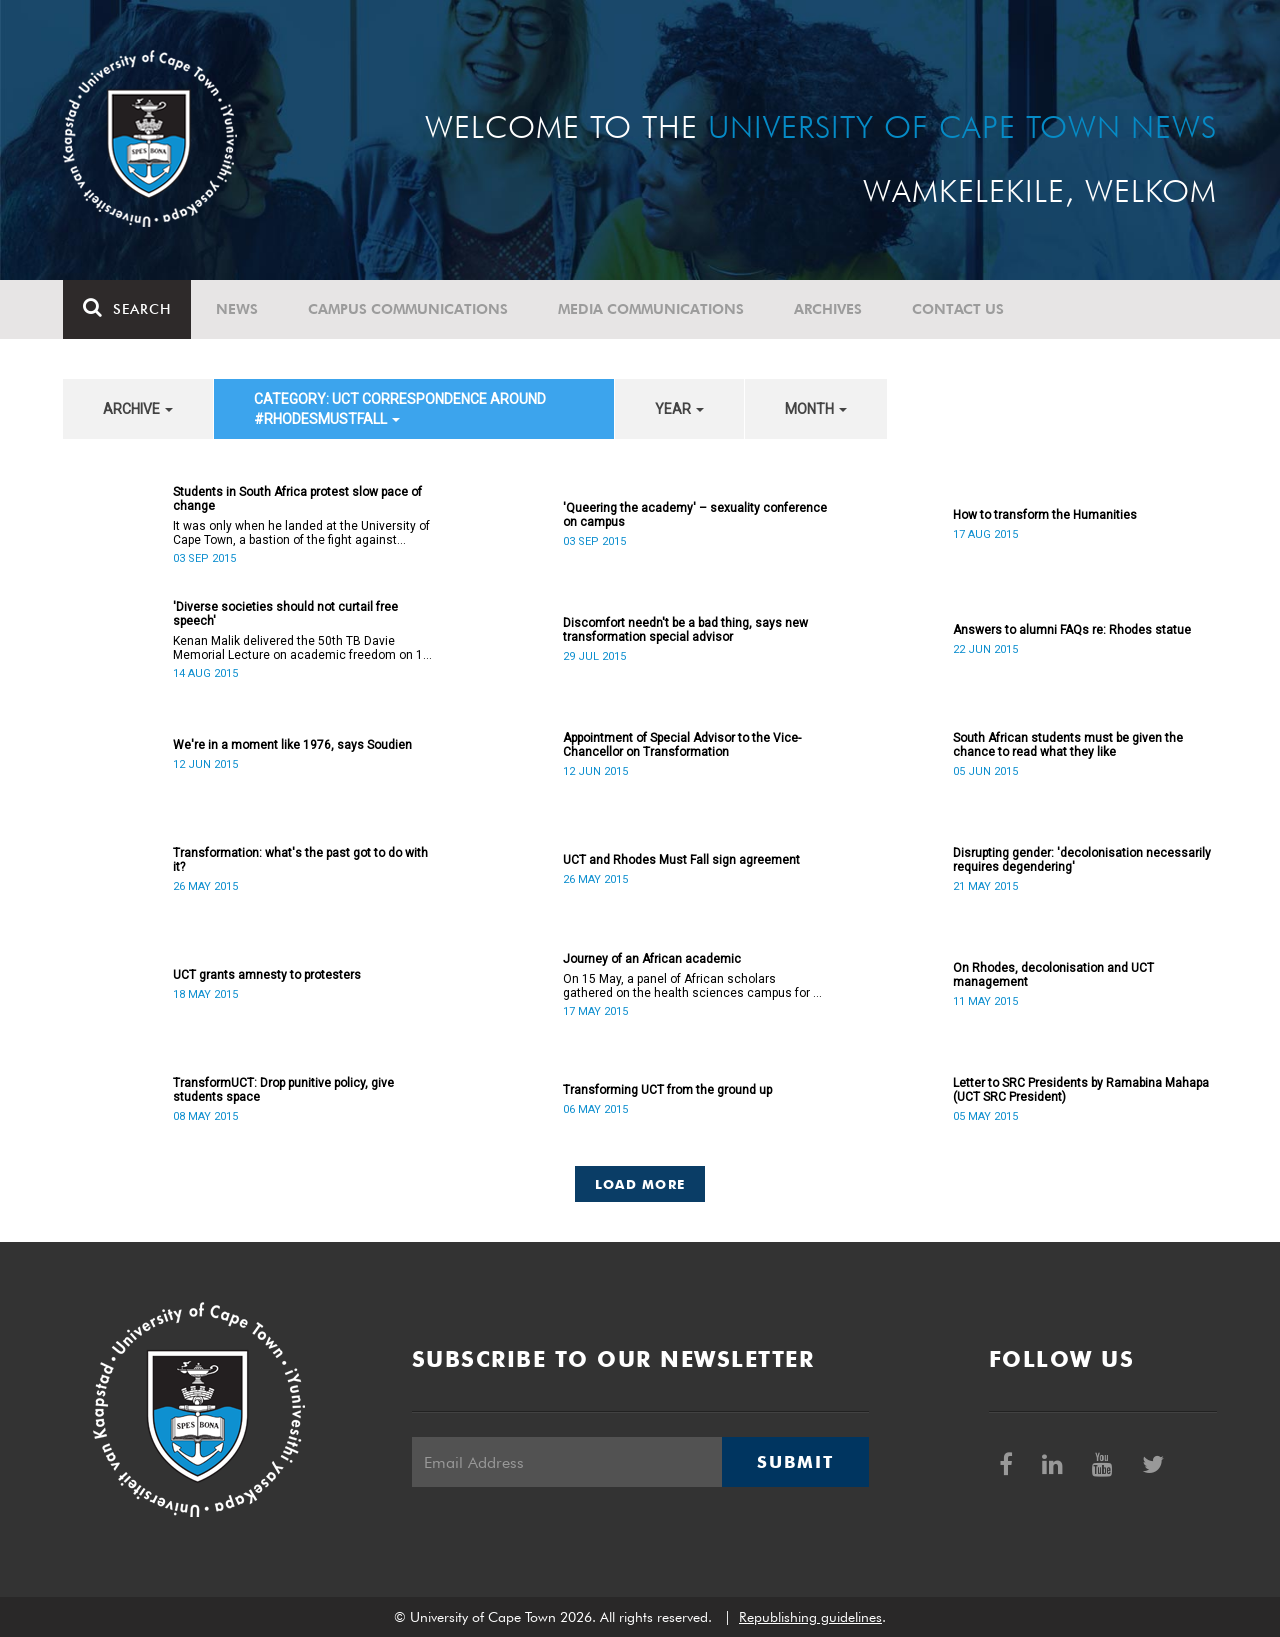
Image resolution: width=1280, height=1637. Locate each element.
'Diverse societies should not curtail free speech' (285, 614)
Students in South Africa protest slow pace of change (297, 499)
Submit (795, 1462)
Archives (828, 309)
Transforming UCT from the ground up (667, 1090)
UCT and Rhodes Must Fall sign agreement (681, 860)
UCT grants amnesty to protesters (267, 975)
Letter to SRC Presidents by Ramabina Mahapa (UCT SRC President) (1081, 1090)
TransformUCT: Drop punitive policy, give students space (283, 1090)
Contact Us (958, 309)
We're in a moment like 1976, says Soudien (292, 745)
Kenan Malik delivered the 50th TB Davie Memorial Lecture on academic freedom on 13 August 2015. (301, 648)
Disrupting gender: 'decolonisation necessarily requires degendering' (1082, 860)
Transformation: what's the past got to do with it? (300, 860)
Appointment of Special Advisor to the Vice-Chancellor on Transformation (682, 745)
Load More (640, 1184)
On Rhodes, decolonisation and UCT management (1053, 975)
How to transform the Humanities (1045, 515)
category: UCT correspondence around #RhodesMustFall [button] (400, 409)
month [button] (816, 409)
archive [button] (138, 409)
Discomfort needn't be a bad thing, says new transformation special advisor (685, 630)
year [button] (679, 409)
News (237, 309)
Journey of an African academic (652, 959)
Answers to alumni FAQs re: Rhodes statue (1072, 630)
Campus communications (408, 309)
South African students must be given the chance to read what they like (1068, 745)
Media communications (651, 309)
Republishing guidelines (810, 1617)
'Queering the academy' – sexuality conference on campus (695, 515)
